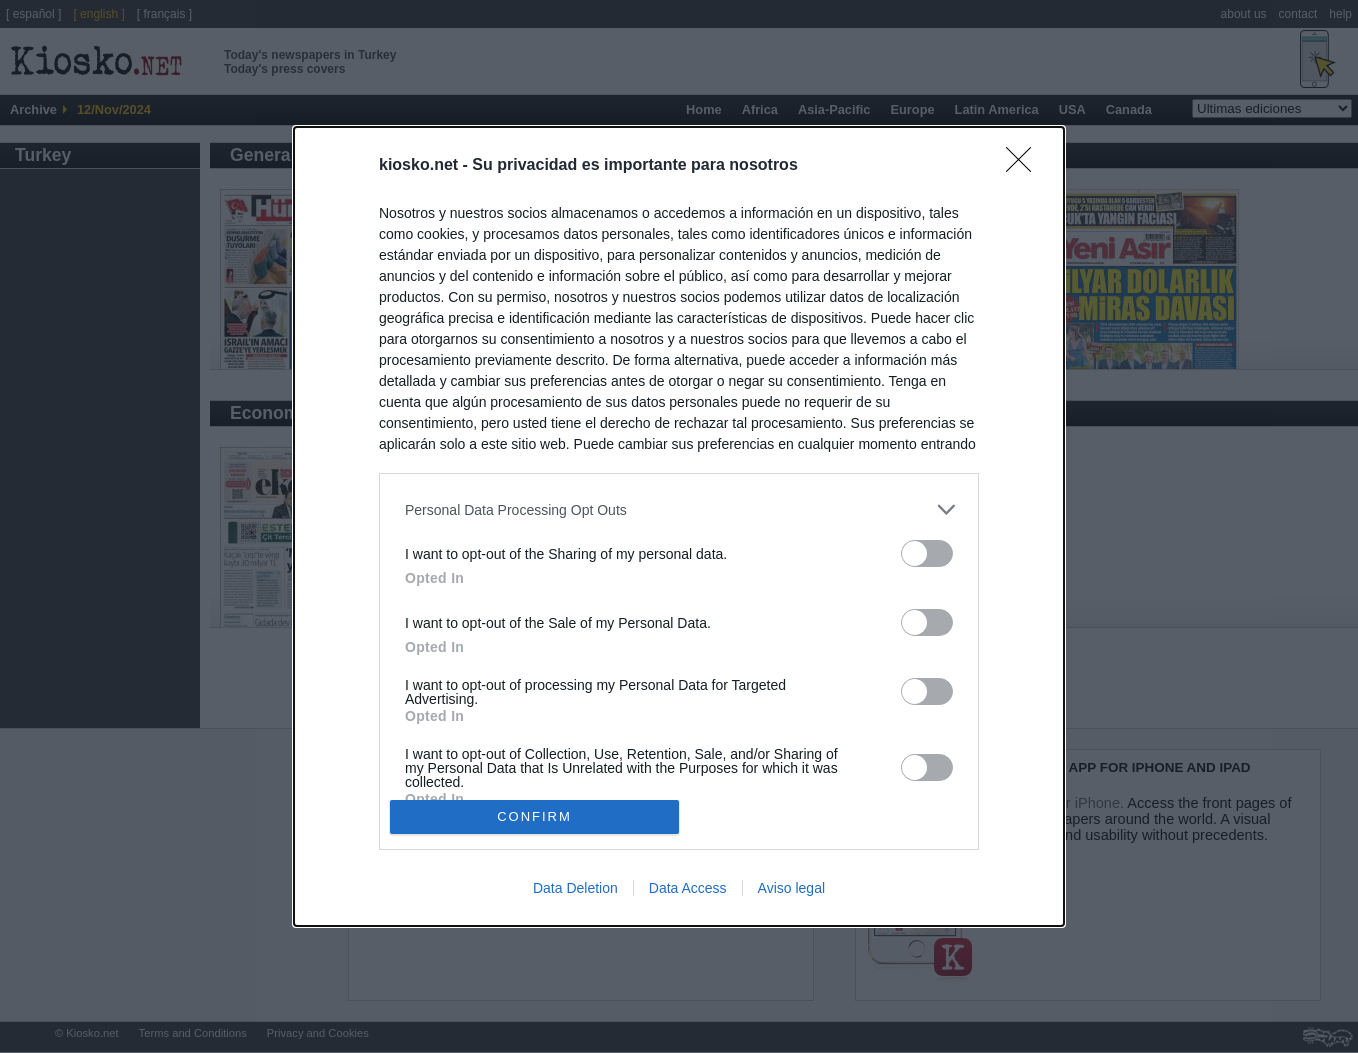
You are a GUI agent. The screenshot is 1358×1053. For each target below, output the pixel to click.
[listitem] (679, 509)
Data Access (688, 888)
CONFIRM (534, 816)
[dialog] (679, 526)
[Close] (1025, 166)
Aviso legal (791, 888)
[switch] (927, 553)
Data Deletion (575, 888)
